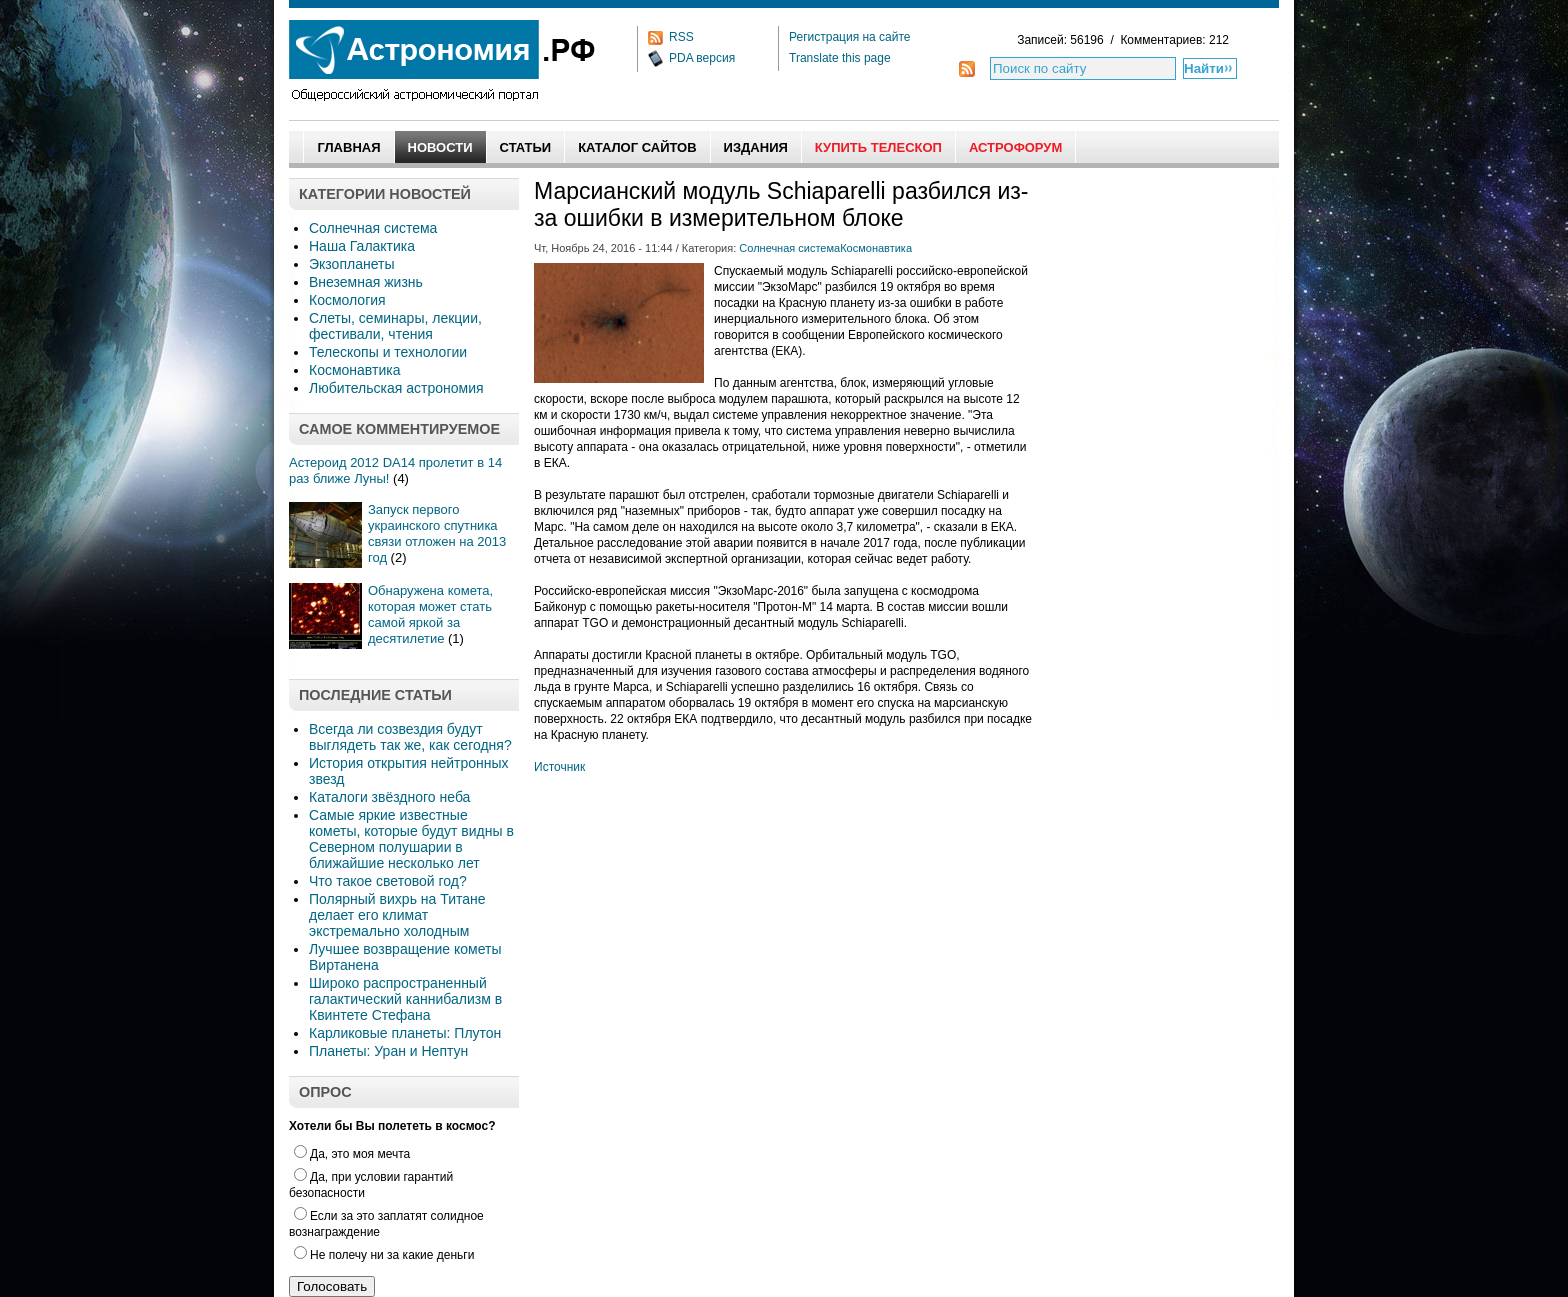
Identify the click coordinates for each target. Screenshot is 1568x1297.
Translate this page (840, 58)
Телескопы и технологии (388, 352)
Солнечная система (373, 228)
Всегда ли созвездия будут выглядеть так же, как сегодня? (410, 737)
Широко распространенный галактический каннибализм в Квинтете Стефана (405, 999)
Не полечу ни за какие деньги (384, 1255)
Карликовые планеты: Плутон (405, 1033)
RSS (681, 37)
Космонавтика (354, 370)
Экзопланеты (351, 264)
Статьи (526, 147)
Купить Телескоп (878, 147)
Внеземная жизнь (366, 282)
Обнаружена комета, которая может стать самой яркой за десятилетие (430, 614)
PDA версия (702, 58)
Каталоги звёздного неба (389, 797)
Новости (440, 147)
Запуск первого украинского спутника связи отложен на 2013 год (437, 533)
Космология (347, 300)
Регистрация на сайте (850, 37)
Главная (348, 147)
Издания (756, 147)
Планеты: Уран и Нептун (388, 1051)
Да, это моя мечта (352, 1154)
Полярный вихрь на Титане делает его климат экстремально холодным (397, 915)
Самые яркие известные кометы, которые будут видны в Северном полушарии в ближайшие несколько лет (411, 839)
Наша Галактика (362, 246)
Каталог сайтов (637, 147)
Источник (559, 767)
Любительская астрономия (396, 388)
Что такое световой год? (388, 881)
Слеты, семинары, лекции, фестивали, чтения (395, 326)
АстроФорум (1015, 147)
